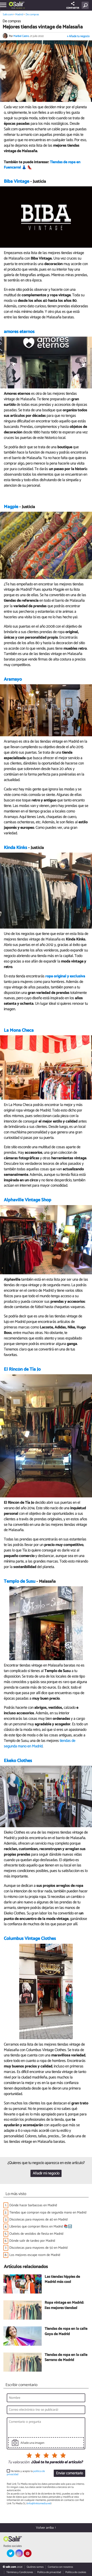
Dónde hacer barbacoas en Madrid (33, 2205)
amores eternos (19, 332)
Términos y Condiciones (19, 2572)
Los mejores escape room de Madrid (34, 2255)
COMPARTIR (72, 6)
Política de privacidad (49, 2572)
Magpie (11, 507)
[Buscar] (86, 5)
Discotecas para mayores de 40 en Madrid (38, 2219)
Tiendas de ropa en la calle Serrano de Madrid (66, 2358)
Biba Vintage (16, 181)
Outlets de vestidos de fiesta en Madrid (36, 2234)
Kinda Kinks (15, 848)
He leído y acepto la (26, 2473)
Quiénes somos (35, 2567)
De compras (32, 14)
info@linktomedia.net (39, 2503)
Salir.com (8, 14)
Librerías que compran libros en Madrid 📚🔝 (40, 2226)
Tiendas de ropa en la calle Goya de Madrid (66, 2331)
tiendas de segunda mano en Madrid (39, 1744)
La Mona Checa (19, 1030)
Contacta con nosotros (60, 2567)
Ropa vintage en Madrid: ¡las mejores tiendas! (64, 2305)
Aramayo (13, 679)
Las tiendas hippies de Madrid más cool (62, 2279)
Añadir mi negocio (46, 2173)
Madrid (19, 8)
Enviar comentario (69, 2473)
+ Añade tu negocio (78, 36)
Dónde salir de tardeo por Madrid (32, 2241)
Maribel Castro (21, 36)
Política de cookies (75, 2572)
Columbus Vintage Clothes (30, 1938)
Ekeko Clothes (18, 1761)
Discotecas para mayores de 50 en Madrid (38, 2248)
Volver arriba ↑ (46, 2528)
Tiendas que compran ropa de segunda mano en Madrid (47, 2212)
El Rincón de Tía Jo (22, 1369)
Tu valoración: (19, 2462)
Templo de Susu (19, 1581)
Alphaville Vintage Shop (27, 1200)
